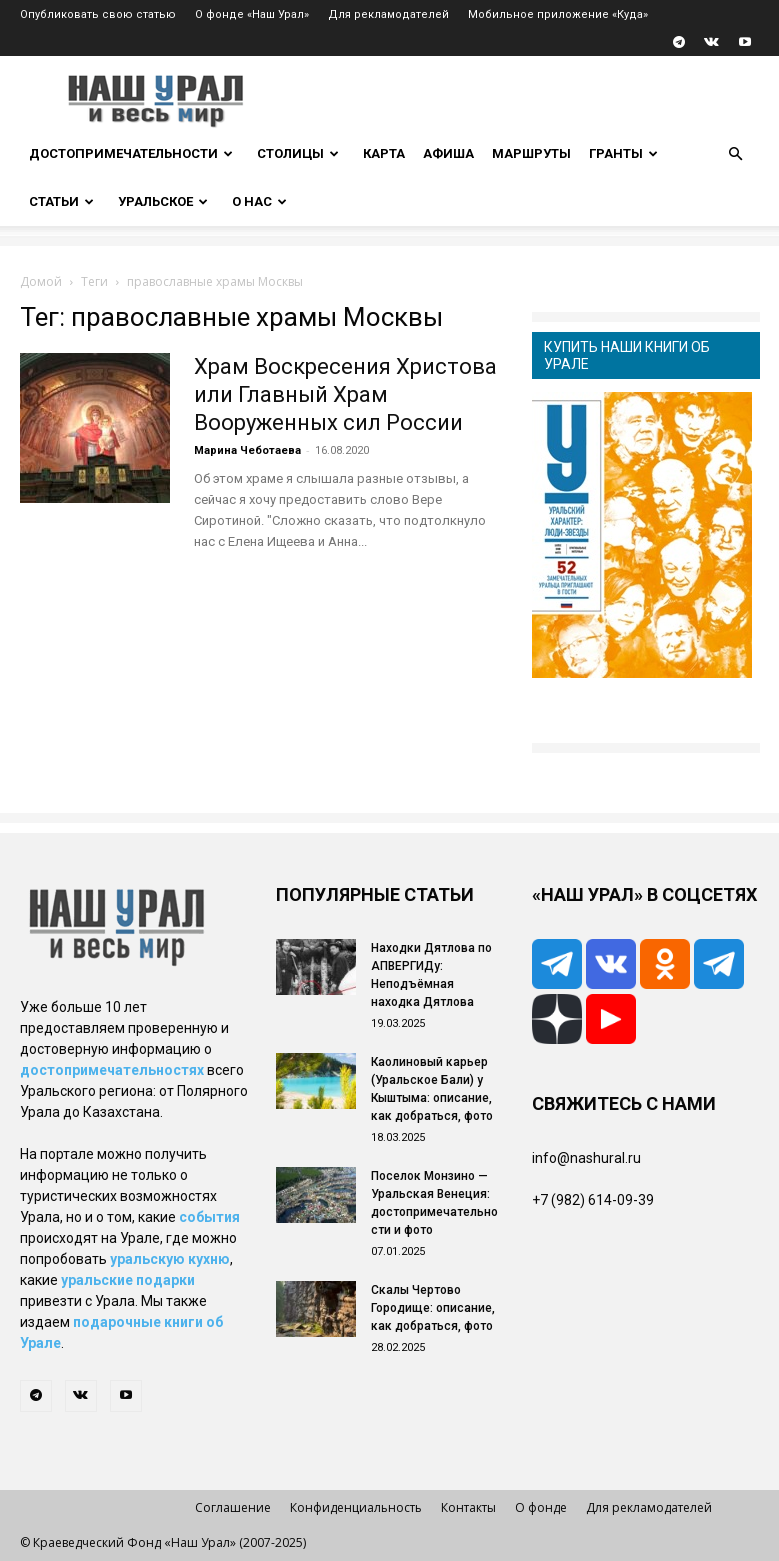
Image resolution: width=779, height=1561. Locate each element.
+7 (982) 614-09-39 (593, 1200)
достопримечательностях (112, 1070)
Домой (41, 281)
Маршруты (531, 153)
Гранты (623, 153)
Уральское (163, 201)
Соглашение (233, 1507)
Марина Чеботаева (247, 450)
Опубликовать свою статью (98, 14)
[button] (736, 154)
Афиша (448, 153)
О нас (259, 201)
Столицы (298, 153)
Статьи (61, 201)
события (209, 1217)
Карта (384, 153)
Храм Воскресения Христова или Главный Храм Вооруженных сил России (345, 394)
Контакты (468, 1507)
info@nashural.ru (586, 1158)
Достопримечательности (131, 153)
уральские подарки (128, 1280)
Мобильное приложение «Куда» (558, 14)
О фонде (541, 1507)
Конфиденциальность (356, 1507)
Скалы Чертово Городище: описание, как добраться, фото (433, 1308)
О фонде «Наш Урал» (252, 14)
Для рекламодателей (388, 14)
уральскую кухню (170, 1259)
